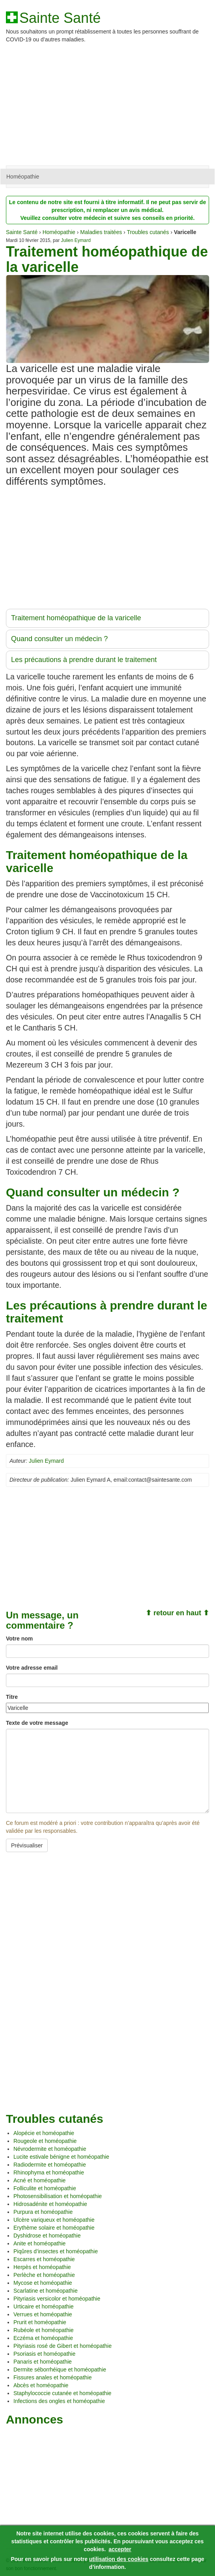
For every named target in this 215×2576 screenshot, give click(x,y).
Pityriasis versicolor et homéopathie (56, 2298)
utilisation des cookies (118, 2559)
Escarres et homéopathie (44, 2259)
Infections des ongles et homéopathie (59, 2401)
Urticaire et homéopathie (43, 2306)
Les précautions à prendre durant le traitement (84, 660)
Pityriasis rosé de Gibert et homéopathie (62, 2346)
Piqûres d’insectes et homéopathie (55, 2251)
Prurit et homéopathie (39, 2322)
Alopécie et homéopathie (43, 2133)
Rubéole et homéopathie (43, 2330)
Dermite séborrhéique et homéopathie (59, 2369)
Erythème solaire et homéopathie (53, 2227)
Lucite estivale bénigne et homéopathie (61, 2157)
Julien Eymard (75, 240)
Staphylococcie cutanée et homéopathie (62, 2393)
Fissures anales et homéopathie (52, 2377)
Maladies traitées (101, 232)
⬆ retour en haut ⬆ (177, 1613)
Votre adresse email (32, 1668)
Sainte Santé (60, 18)
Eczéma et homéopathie (43, 2338)
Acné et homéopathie (39, 2180)
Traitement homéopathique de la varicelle (76, 618)
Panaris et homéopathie (42, 2361)
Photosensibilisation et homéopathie (57, 2196)
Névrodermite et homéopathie (49, 2149)
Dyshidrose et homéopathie (46, 2235)
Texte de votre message (37, 1723)
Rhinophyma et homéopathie (48, 2172)
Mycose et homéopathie (42, 2283)
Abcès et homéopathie (40, 2385)
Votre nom (19, 1638)
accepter (119, 2549)
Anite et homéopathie (39, 2243)
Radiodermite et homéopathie (49, 2164)
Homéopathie (22, 176)
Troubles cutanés (148, 232)
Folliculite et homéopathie (44, 2188)
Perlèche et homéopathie (44, 2275)
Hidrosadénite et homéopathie (50, 2204)
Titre (12, 1697)
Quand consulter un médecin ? (59, 639)
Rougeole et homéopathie (45, 2141)
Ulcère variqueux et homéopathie (53, 2220)
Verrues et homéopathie (42, 2314)
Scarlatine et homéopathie (45, 2291)
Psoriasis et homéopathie (44, 2354)
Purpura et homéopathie (43, 2212)
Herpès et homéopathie (42, 2267)
